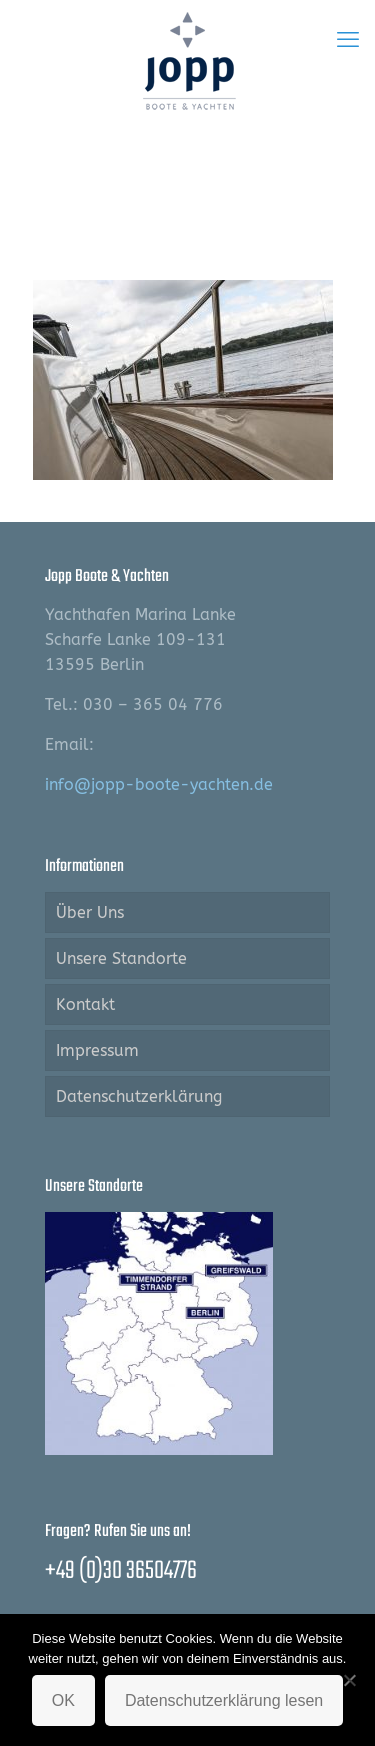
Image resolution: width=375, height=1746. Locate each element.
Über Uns (90, 912)
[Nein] (350, 1680)
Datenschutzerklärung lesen (224, 1700)
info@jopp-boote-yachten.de (159, 784)
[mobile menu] (348, 40)
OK (63, 1700)
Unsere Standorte (121, 958)
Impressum (97, 1050)
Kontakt (85, 1004)
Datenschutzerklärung (139, 1096)
